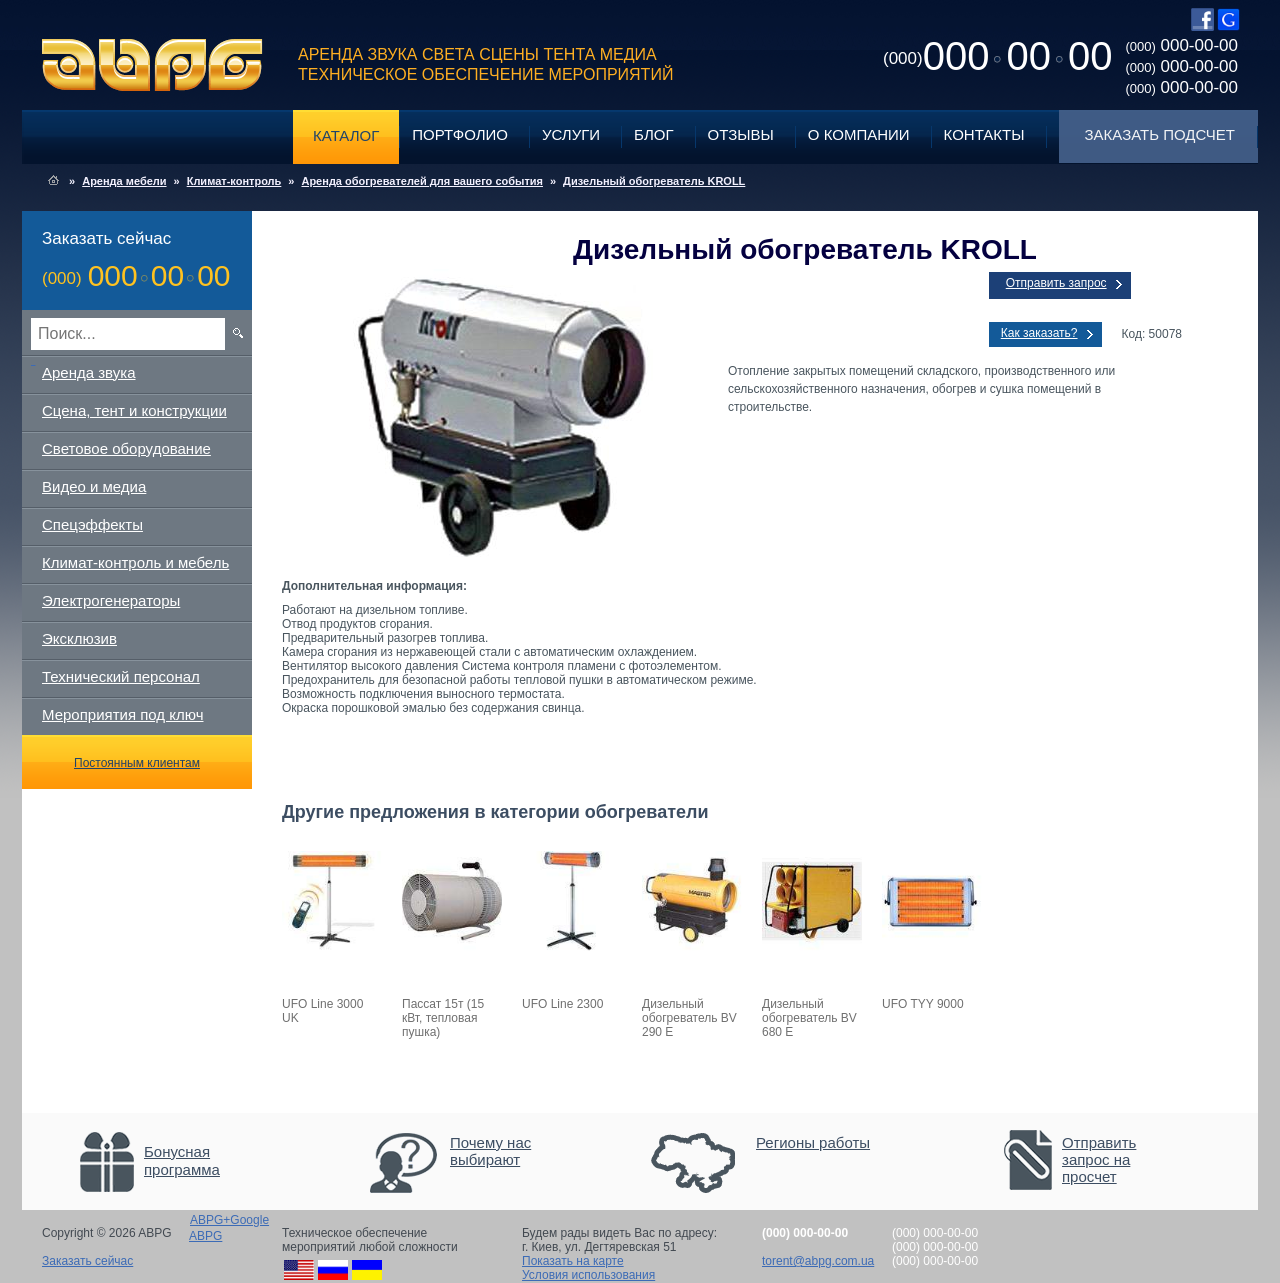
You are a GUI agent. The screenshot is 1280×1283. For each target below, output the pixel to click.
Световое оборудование (126, 448)
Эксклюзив (79, 638)
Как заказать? (1039, 333)
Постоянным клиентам (137, 763)
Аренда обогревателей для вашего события (422, 181)
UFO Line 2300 (562, 1004)
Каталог (346, 135)
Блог (653, 134)
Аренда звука (89, 372)
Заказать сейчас (87, 1261)
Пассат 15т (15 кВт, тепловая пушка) (443, 1018)
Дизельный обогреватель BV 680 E (809, 1018)
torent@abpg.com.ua (818, 1261)
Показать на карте (573, 1261)
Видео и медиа (94, 486)
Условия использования (588, 1275)
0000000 (997, 56)
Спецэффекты (92, 524)
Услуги (571, 134)
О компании (859, 134)
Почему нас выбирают (490, 1151)
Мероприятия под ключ (122, 714)
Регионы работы (813, 1142)
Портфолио (460, 134)
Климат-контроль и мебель (135, 562)
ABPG (152, 65)
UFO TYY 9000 (923, 1004)
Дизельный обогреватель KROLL (654, 181)
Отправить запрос (1056, 283)
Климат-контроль (234, 181)
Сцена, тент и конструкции (134, 410)
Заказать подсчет (1160, 134)
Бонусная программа (182, 1160)
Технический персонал (121, 676)
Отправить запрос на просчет (1099, 1159)
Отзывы (741, 134)
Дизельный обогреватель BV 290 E (689, 1018)
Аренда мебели (124, 181)
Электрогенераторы (111, 600)
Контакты (984, 134)
